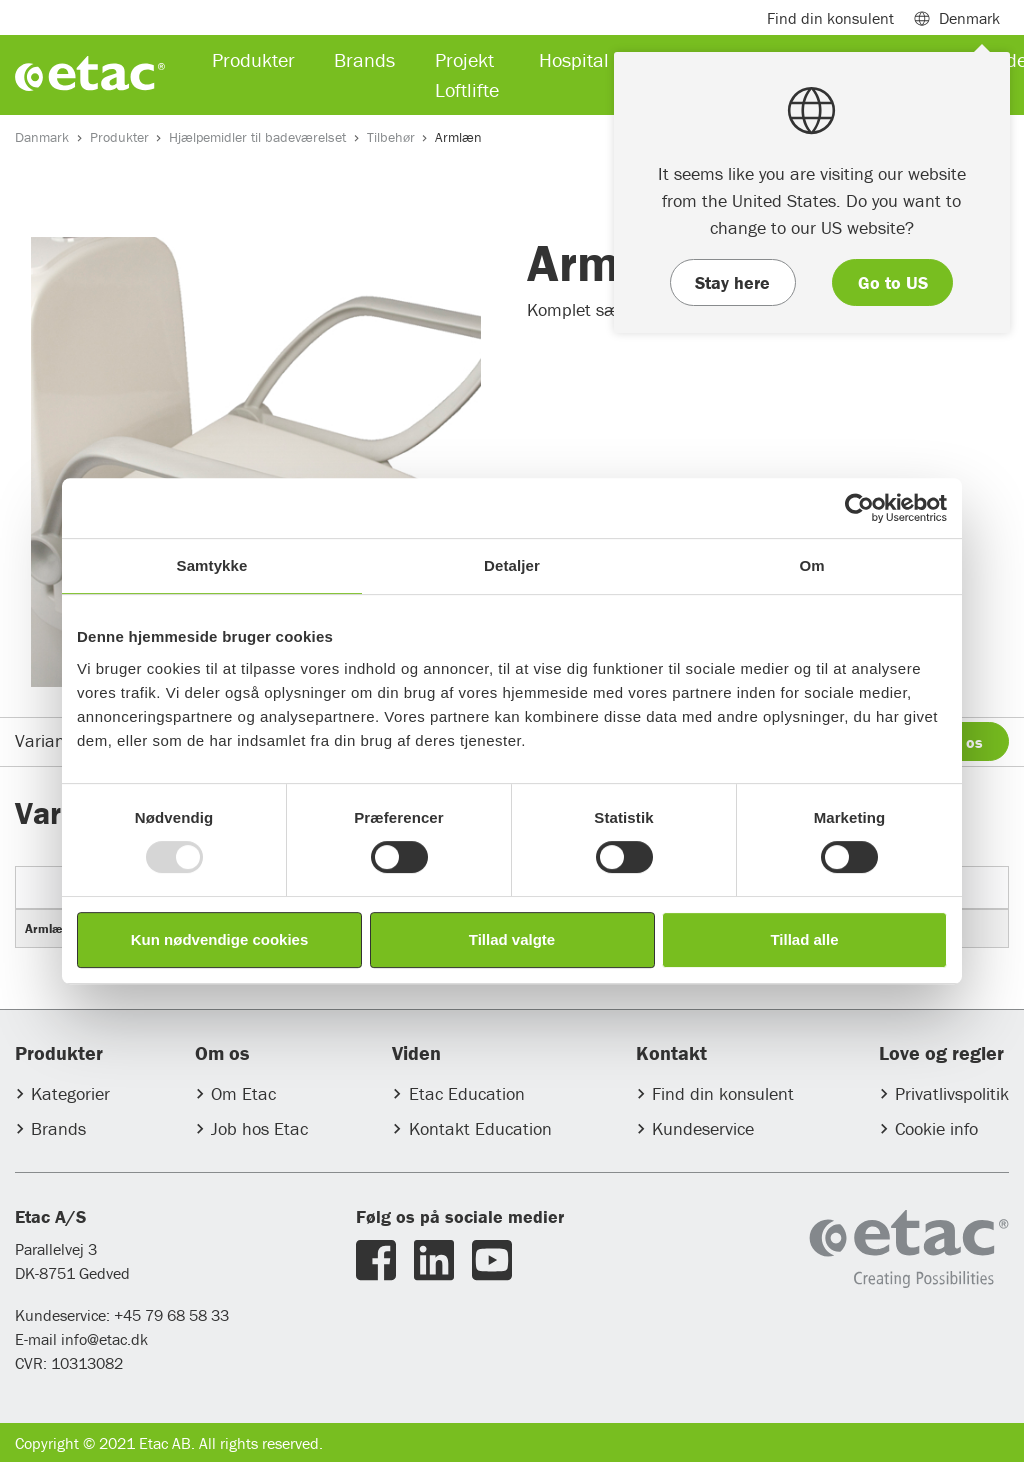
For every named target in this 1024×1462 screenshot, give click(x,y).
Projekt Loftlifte (467, 74)
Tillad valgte (512, 939)
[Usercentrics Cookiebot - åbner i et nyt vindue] (859, 508)
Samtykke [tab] (212, 565)
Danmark (42, 137)
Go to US (893, 282)
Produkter (119, 137)
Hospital (574, 59)
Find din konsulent (723, 1093)
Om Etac (243, 1093)
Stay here (732, 282)
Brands (58, 1128)
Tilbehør (391, 137)
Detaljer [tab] (512, 565)
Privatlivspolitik (952, 1093)
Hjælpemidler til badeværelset (257, 137)
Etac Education (467, 1093)
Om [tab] (811, 565)
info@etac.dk (104, 1339)
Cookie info (936, 1128)
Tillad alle (804, 939)
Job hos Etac (259, 1128)
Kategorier (70, 1093)
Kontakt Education (480, 1128)
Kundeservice (703, 1128)
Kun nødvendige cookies (220, 939)
